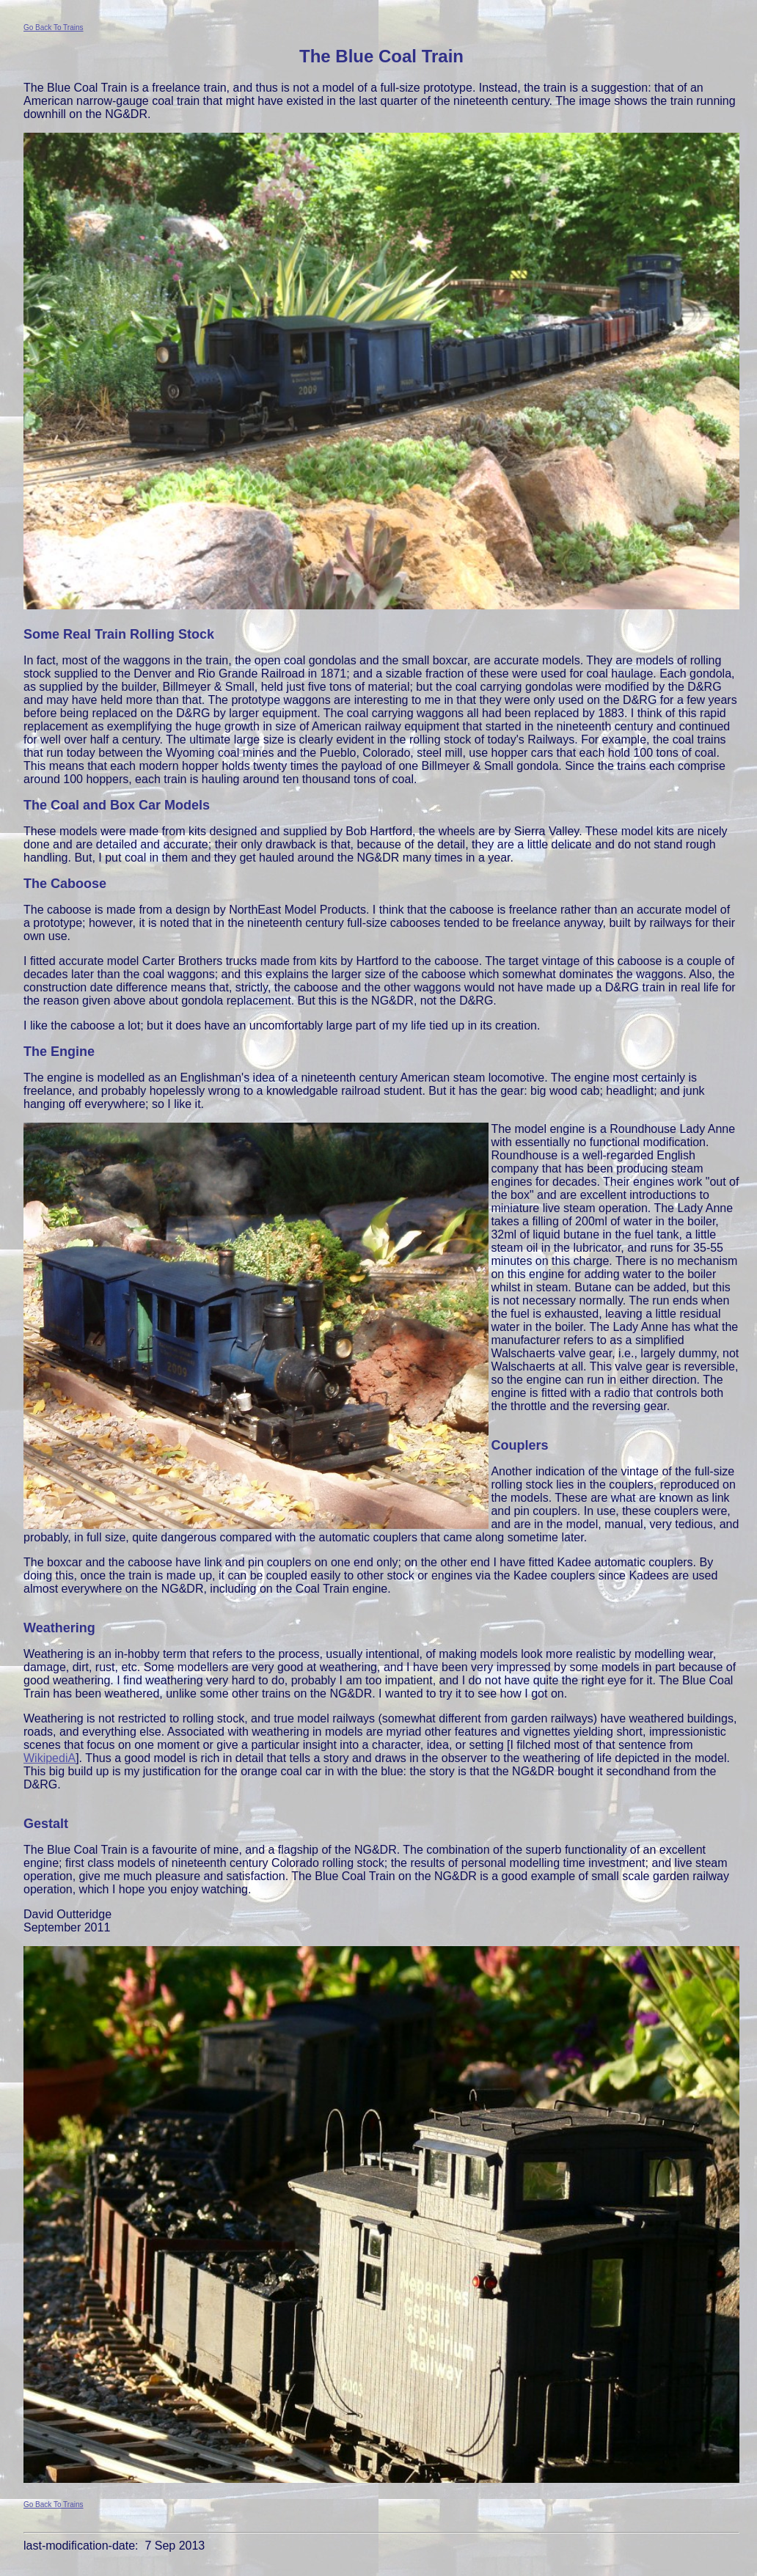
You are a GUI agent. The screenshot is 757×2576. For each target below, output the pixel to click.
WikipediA (49, 1758)
